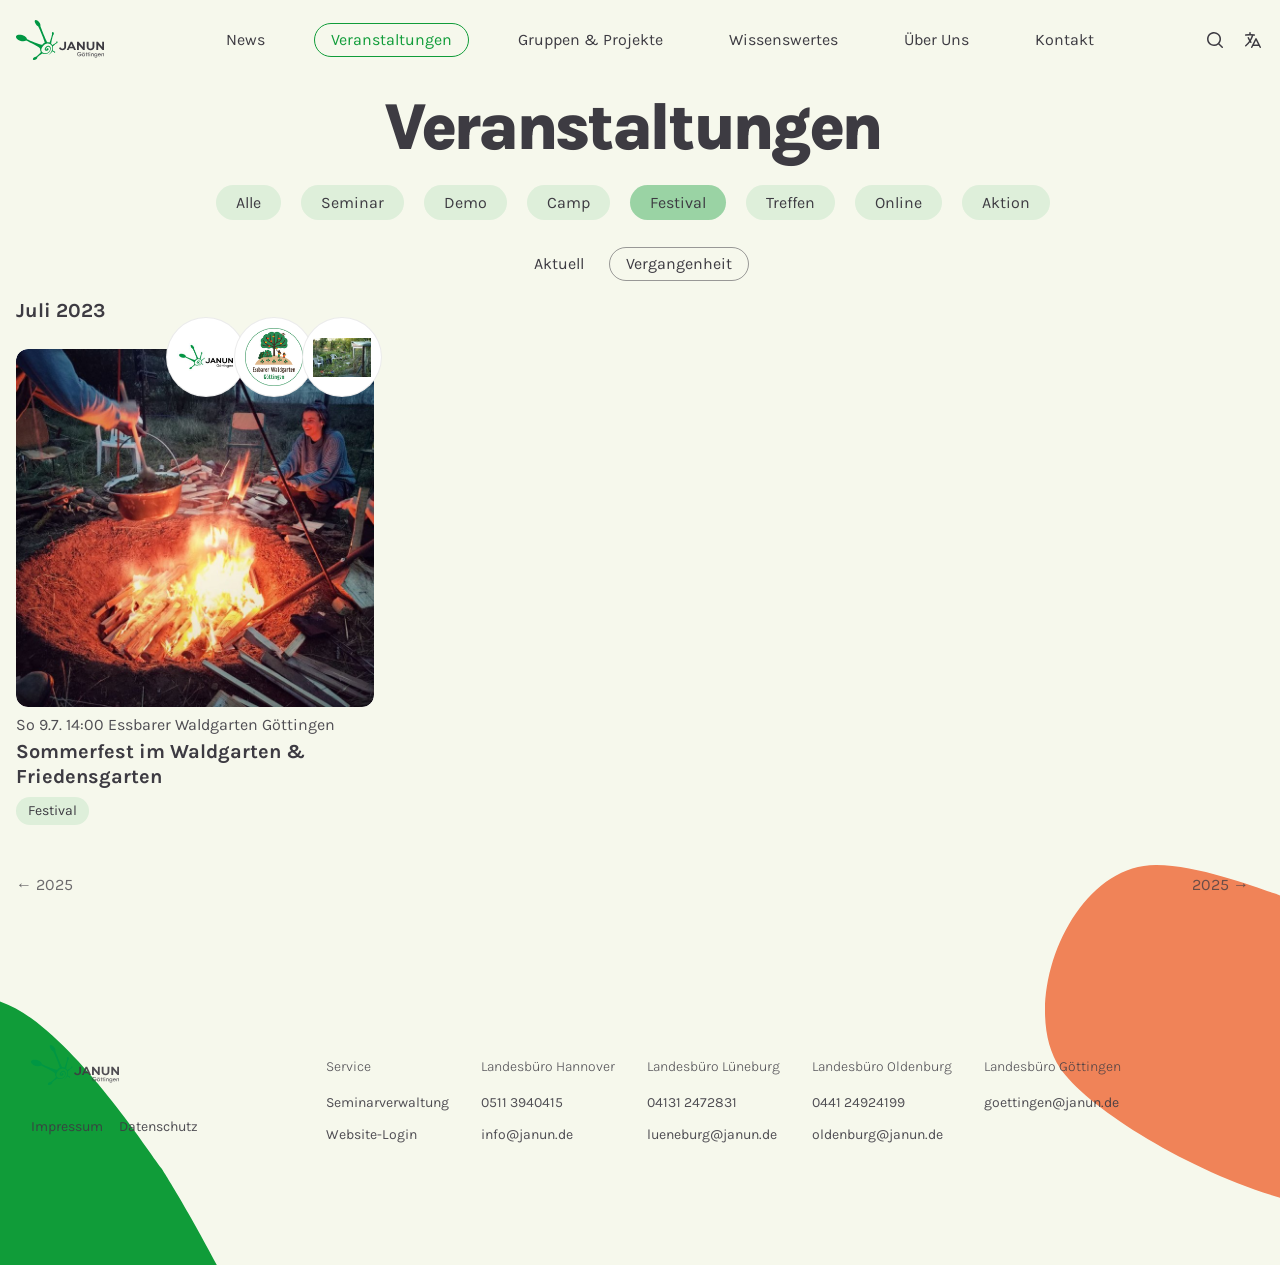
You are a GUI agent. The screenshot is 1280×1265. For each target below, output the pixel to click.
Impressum (67, 1126)
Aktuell (559, 263)
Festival (678, 202)
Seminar (352, 202)
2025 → (1220, 884)
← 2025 (44, 884)
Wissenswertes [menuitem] (783, 39)
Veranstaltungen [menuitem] (391, 39)
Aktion (1006, 202)
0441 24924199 (858, 1102)
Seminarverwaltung (387, 1102)
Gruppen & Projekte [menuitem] (590, 39)
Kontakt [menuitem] (1064, 39)
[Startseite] (60, 39)
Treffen (790, 202)
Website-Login (371, 1134)
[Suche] (1215, 40)
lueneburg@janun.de (712, 1134)
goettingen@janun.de (1051, 1102)
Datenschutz (158, 1126)
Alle (248, 202)
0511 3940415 (522, 1102)
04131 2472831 (692, 1102)
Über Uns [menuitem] (936, 39)
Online (898, 202)
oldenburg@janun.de (877, 1134)
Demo (465, 202)
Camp (568, 202)
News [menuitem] (245, 39)
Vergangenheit (679, 263)
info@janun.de (527, 1134)
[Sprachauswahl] (1253, 40)
